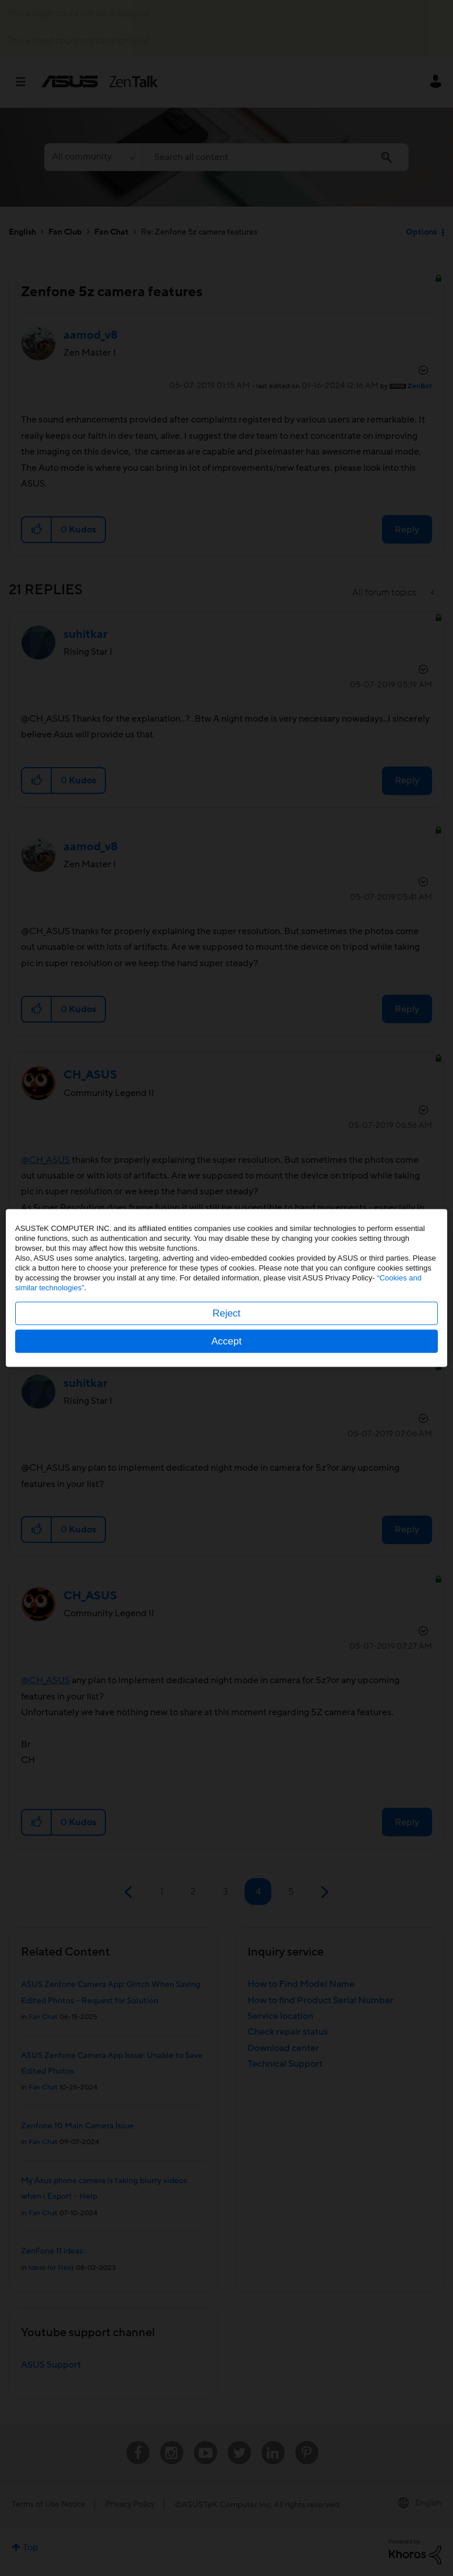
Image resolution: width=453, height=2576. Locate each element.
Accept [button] (226, 1341)
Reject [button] (226, 1313)
